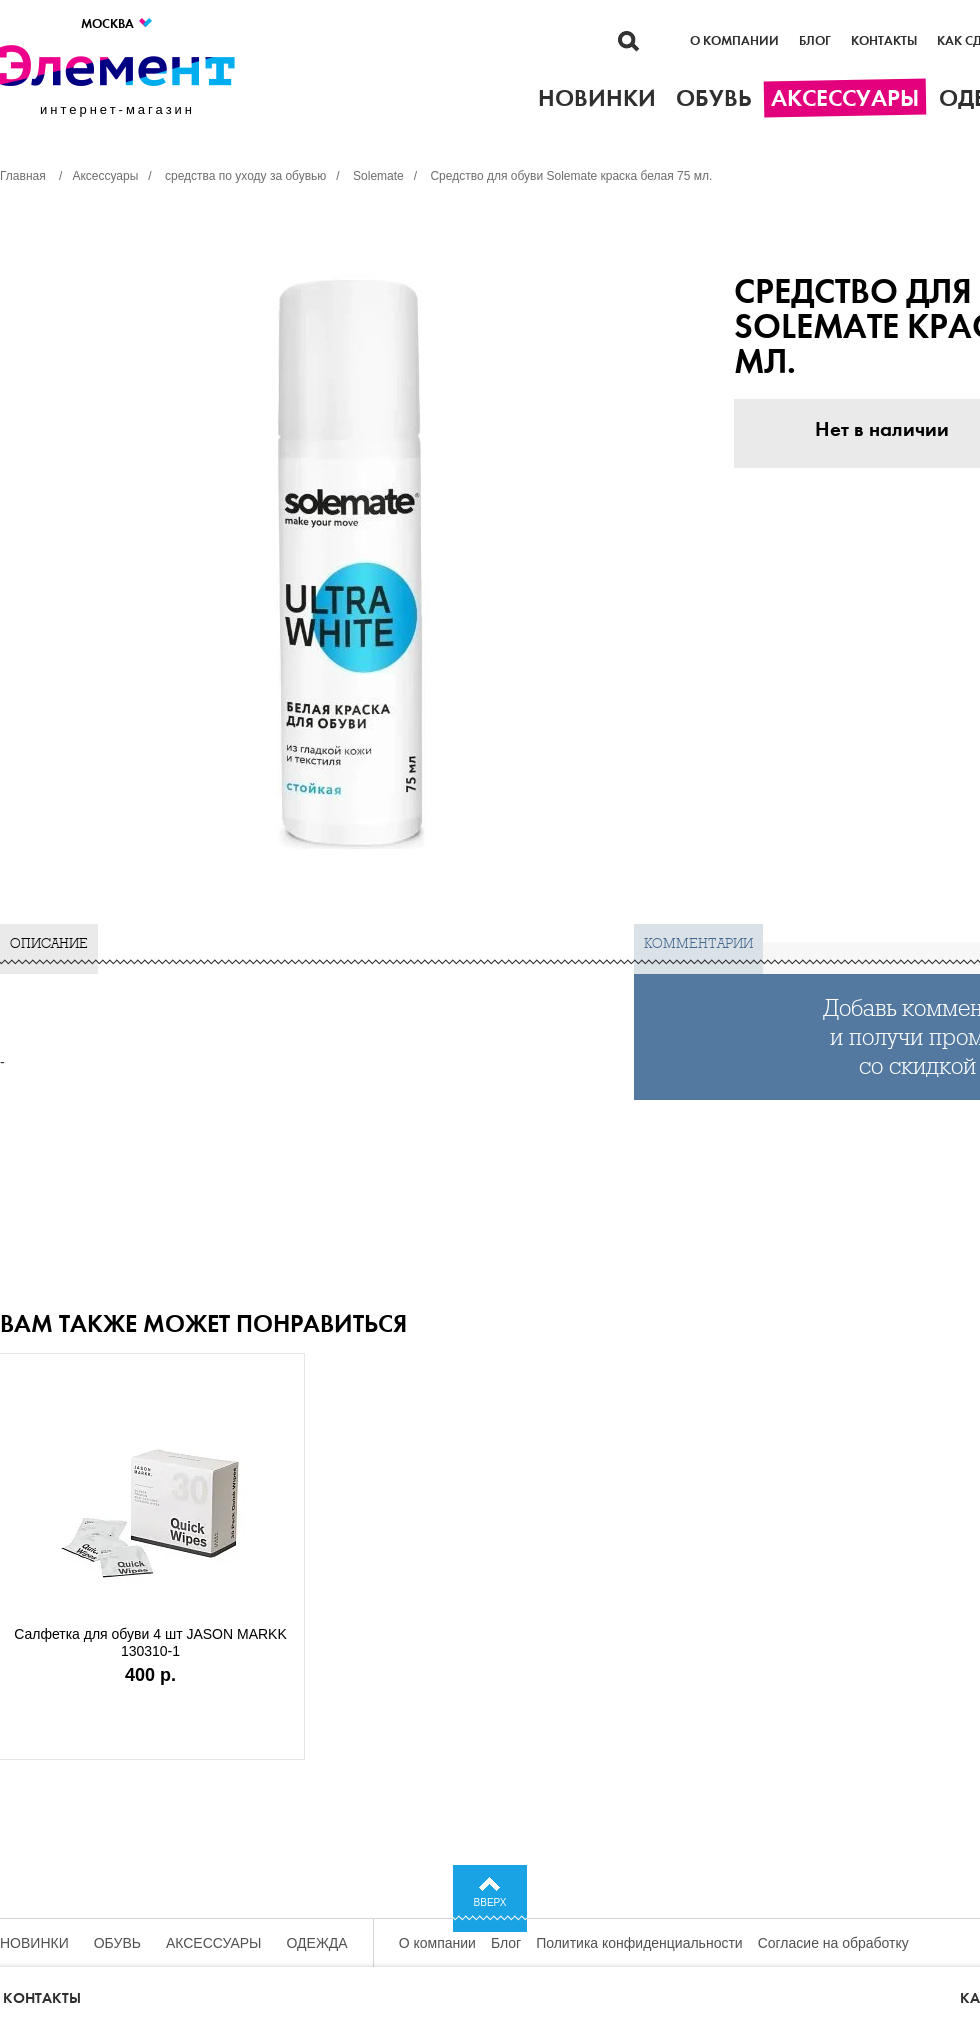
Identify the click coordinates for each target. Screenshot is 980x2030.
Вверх (490, 1902)
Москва (117, 23)
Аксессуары (214, 1943)
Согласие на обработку (833, 1943)
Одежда (317, 1943)
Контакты (884, 41)
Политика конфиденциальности (639, 1943)
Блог (815, 41)
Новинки (34, 1943)
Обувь (117, 1943)
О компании (734, 41)
